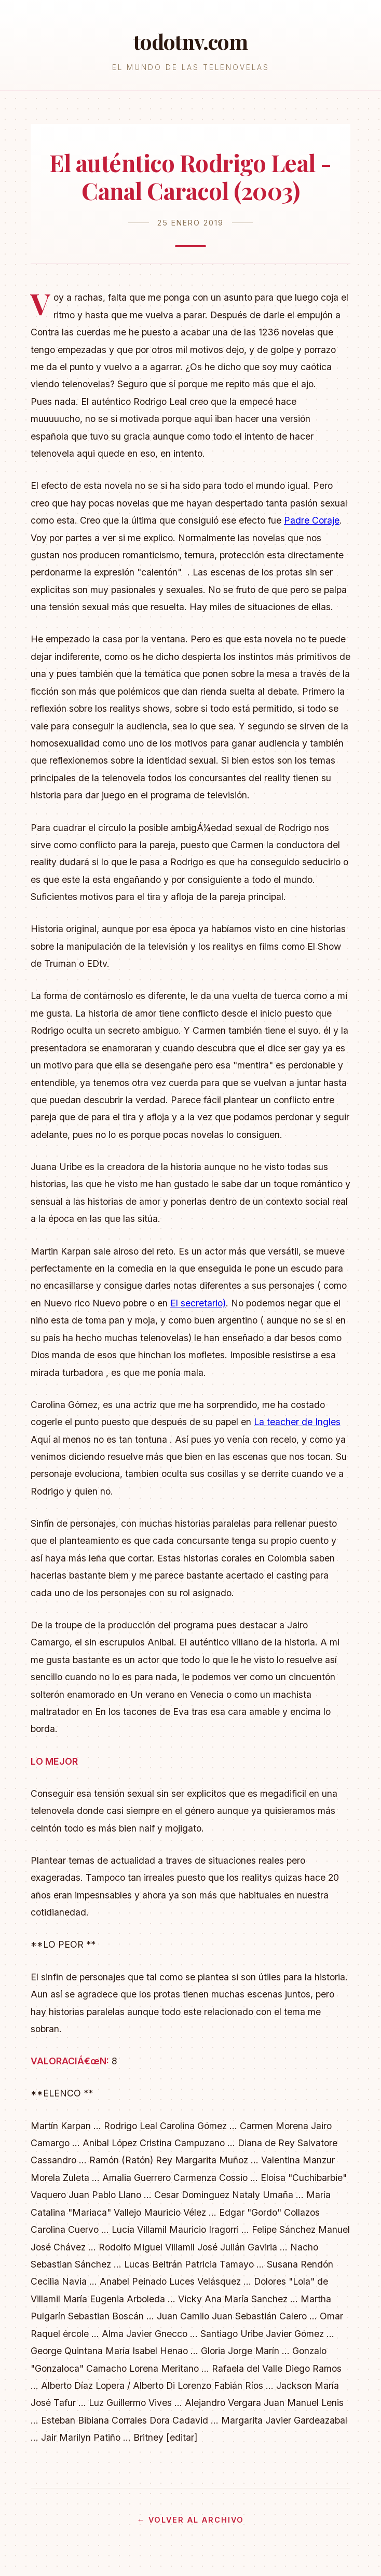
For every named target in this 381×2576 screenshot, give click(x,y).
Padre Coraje (311, 520)
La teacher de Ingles (297, 1421)
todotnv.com (190, 41)
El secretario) (198, 1303)
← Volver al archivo (190, 2519)
